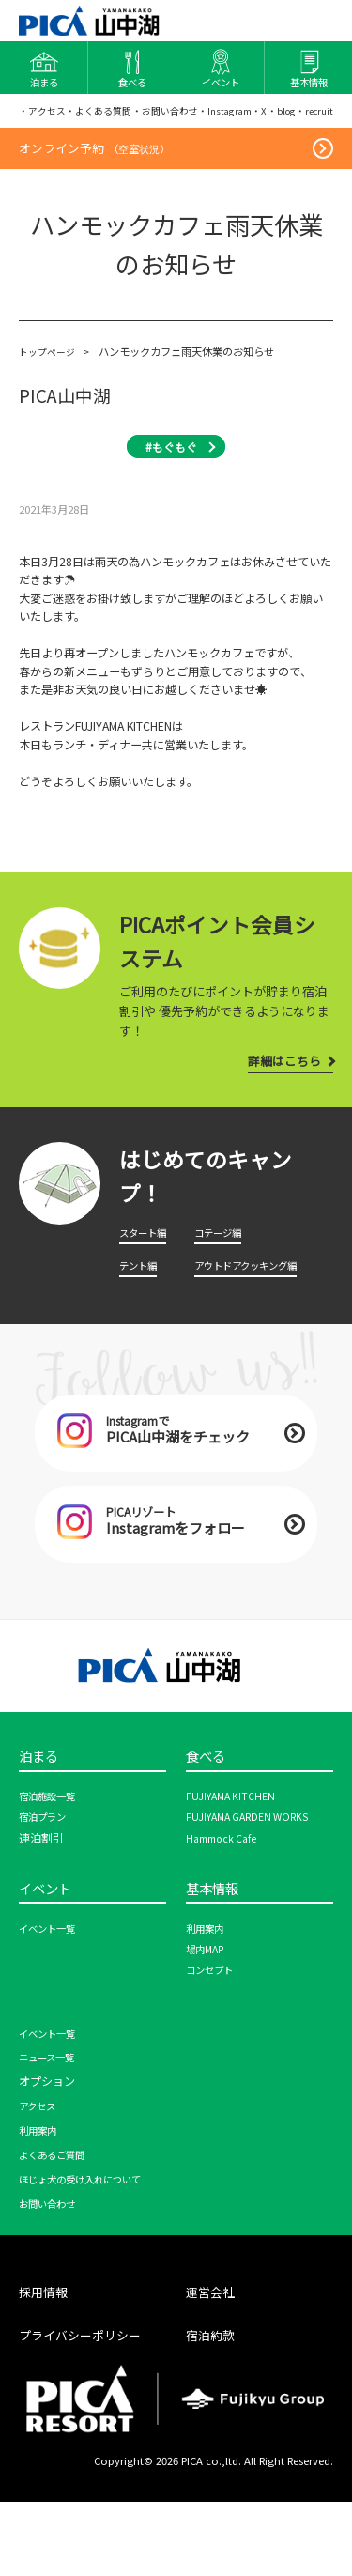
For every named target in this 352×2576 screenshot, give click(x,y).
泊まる (43, 1824)
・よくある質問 (107, 118)
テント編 (141, 1317)
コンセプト (214, 2046)
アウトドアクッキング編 (255, 1317)
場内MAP (208, 2024)
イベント (51, 1961)
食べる (210, 1824)
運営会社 (214, 2367)
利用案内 (208, 2004)
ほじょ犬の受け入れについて (92, 2254)
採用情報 (47, 2367)
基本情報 (218, 1961)
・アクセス (44, 118)
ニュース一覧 (52, 2133)
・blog (316, 118)
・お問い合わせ (181, 118)
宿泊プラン (47, 1888)
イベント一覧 (52, 2004)
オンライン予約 (101, 198)
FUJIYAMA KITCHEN (234, 1867)
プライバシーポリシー (89, 2409)
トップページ (50, 403)
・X (290, 118)
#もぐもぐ (171, 498)
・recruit (40, 153)
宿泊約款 (214, 2409)
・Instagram (250, 118)
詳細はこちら (277, 1112)
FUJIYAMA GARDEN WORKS (255, 1888)
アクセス (41, 2181)
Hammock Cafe (226, 1909)
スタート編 (147, 1285)
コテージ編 (222, 1285)
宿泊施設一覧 (52, 1867)
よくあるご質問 (58, 2230)
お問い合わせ (52, 2279)
